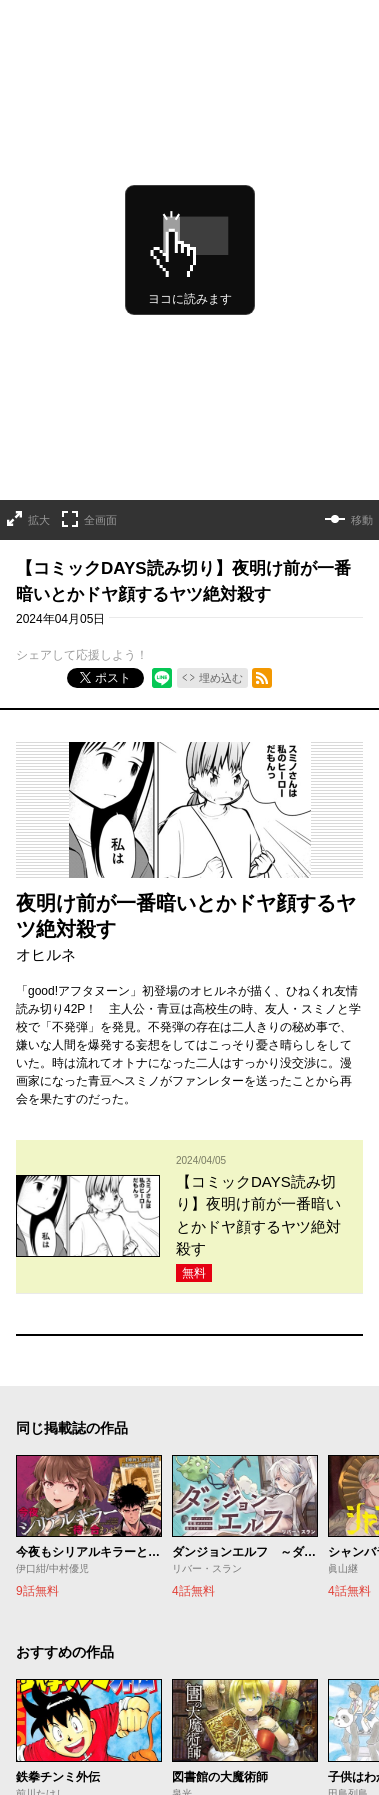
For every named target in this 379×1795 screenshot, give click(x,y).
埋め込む (221, 678)
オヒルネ (46, 954)
